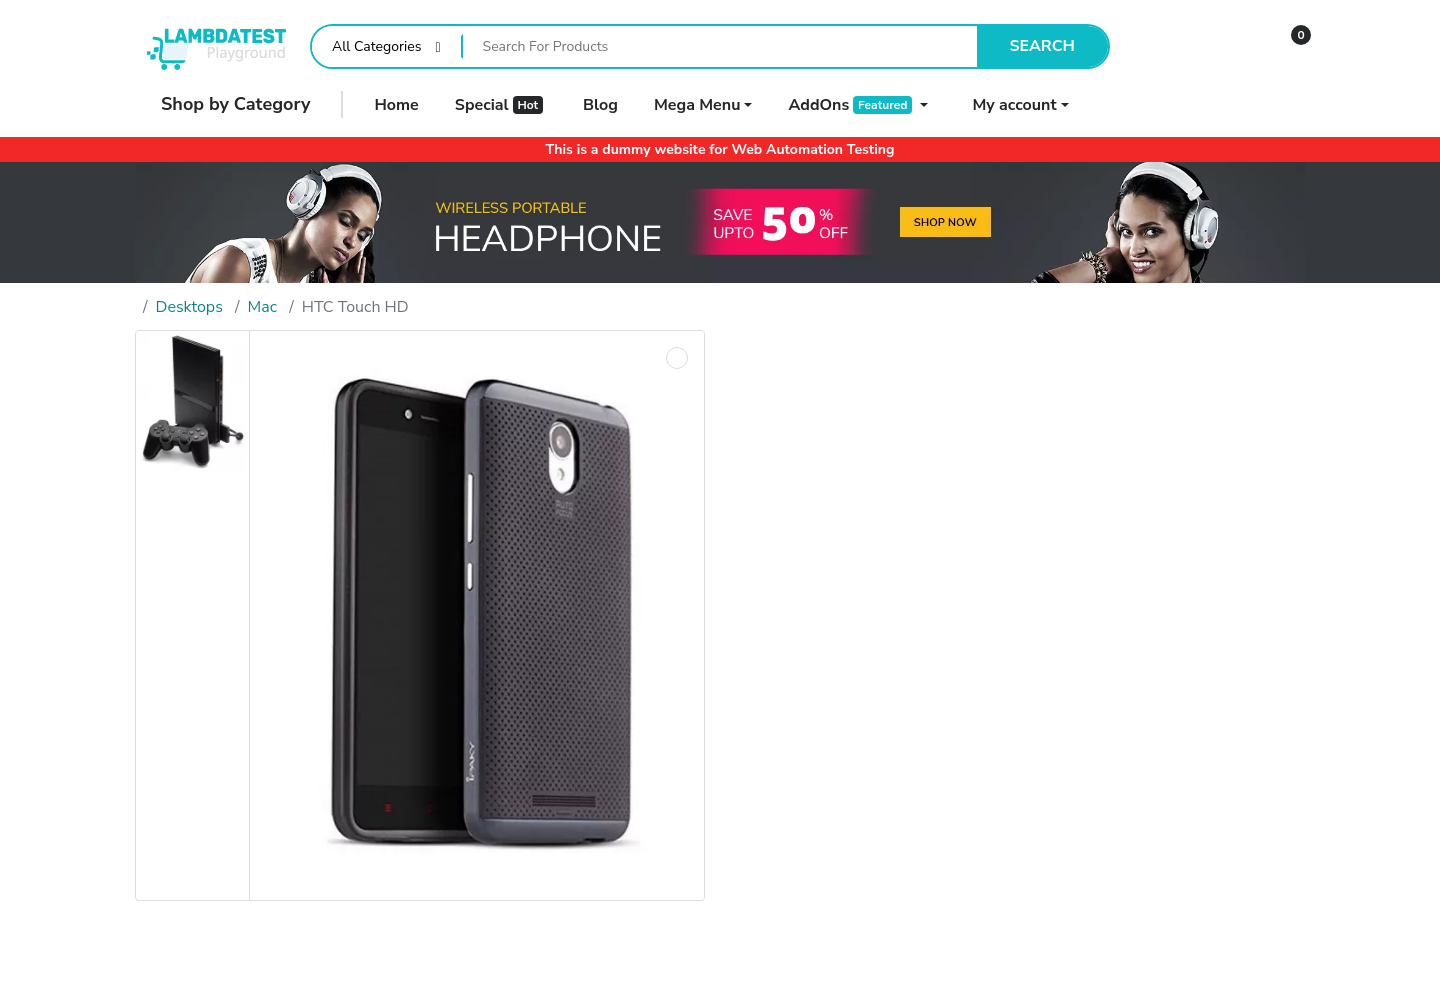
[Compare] (1167, 46)
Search (1042, 46)
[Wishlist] (1227, 46)
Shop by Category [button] (223, 104)
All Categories (376, 46)
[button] (1287, 46)
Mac (263, 307)
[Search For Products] (720, 47)
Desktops (189, 307)
